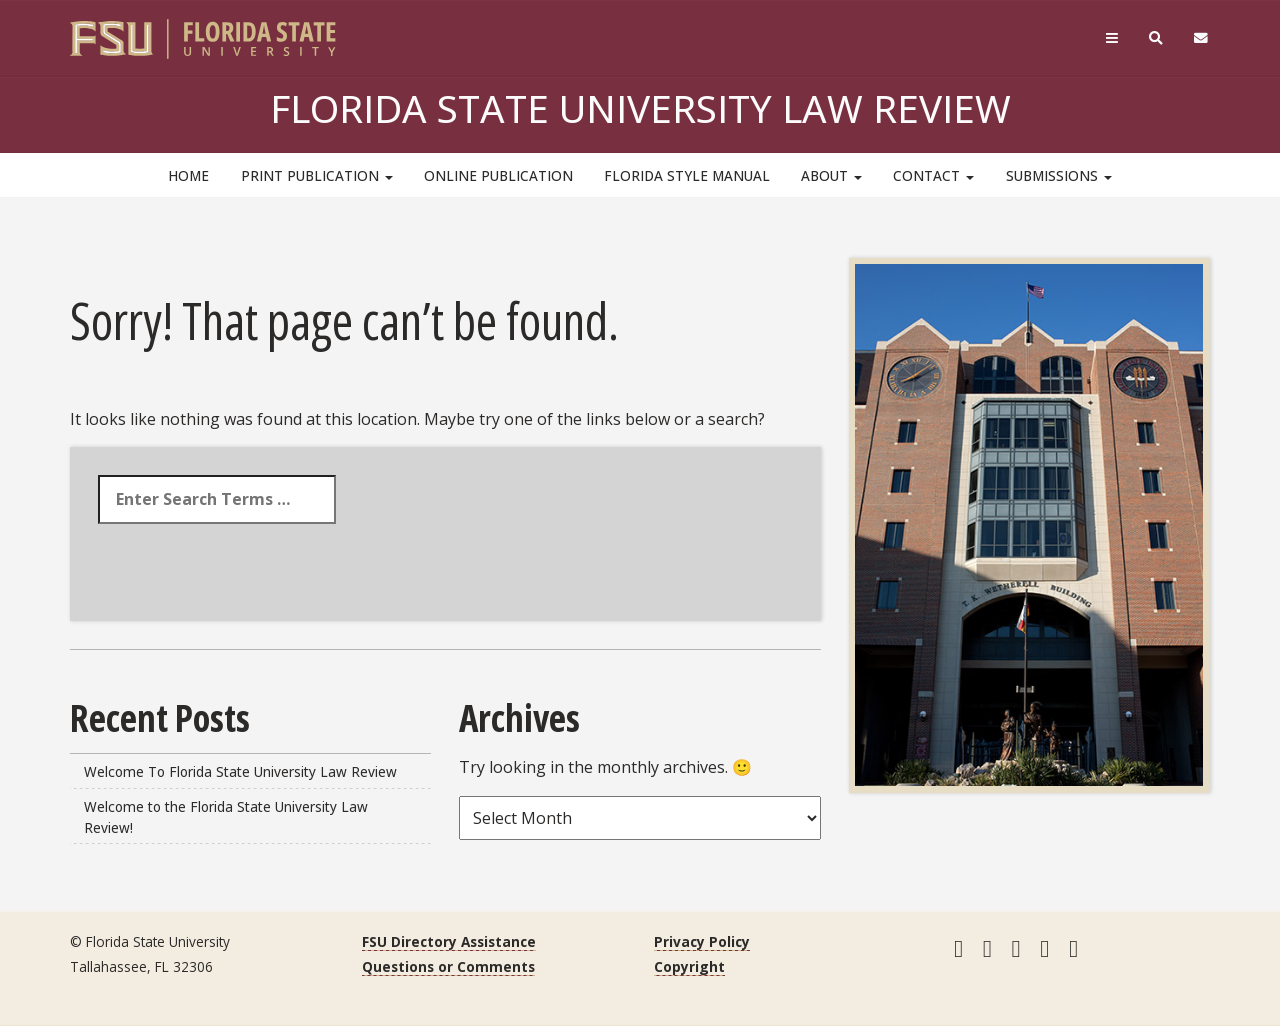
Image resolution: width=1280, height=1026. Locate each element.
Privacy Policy (702, 941)
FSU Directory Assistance (449, 941)
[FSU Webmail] (1201, 38)
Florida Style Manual (687, 175)
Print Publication (317, 175)
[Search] (1156, 38)
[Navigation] (1111, 38)
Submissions (1059, 175)
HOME (188, 175)
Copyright (689, 966)
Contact (933, 175)
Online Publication (498, 175)
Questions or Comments (448, 966)
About (831, 175)
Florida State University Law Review (640, 108)
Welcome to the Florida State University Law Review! (226, 817)
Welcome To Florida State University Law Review (240, 771)
